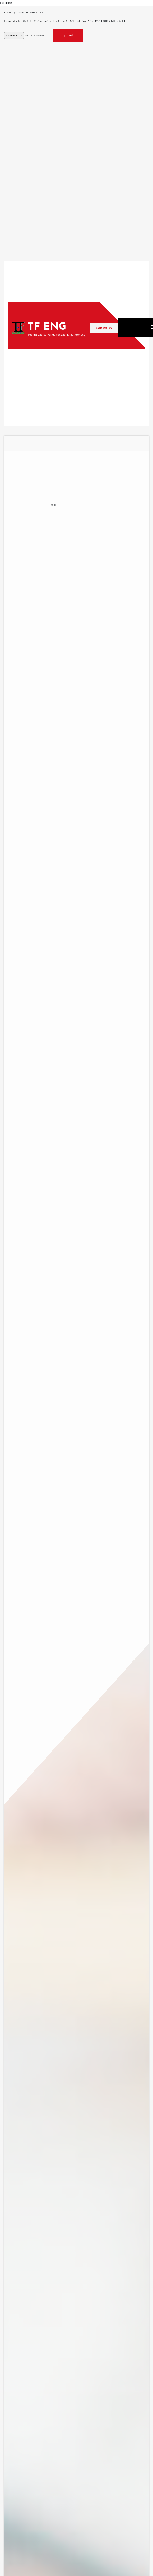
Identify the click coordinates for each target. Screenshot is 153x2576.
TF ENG (47, 327)
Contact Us (104, 327)
